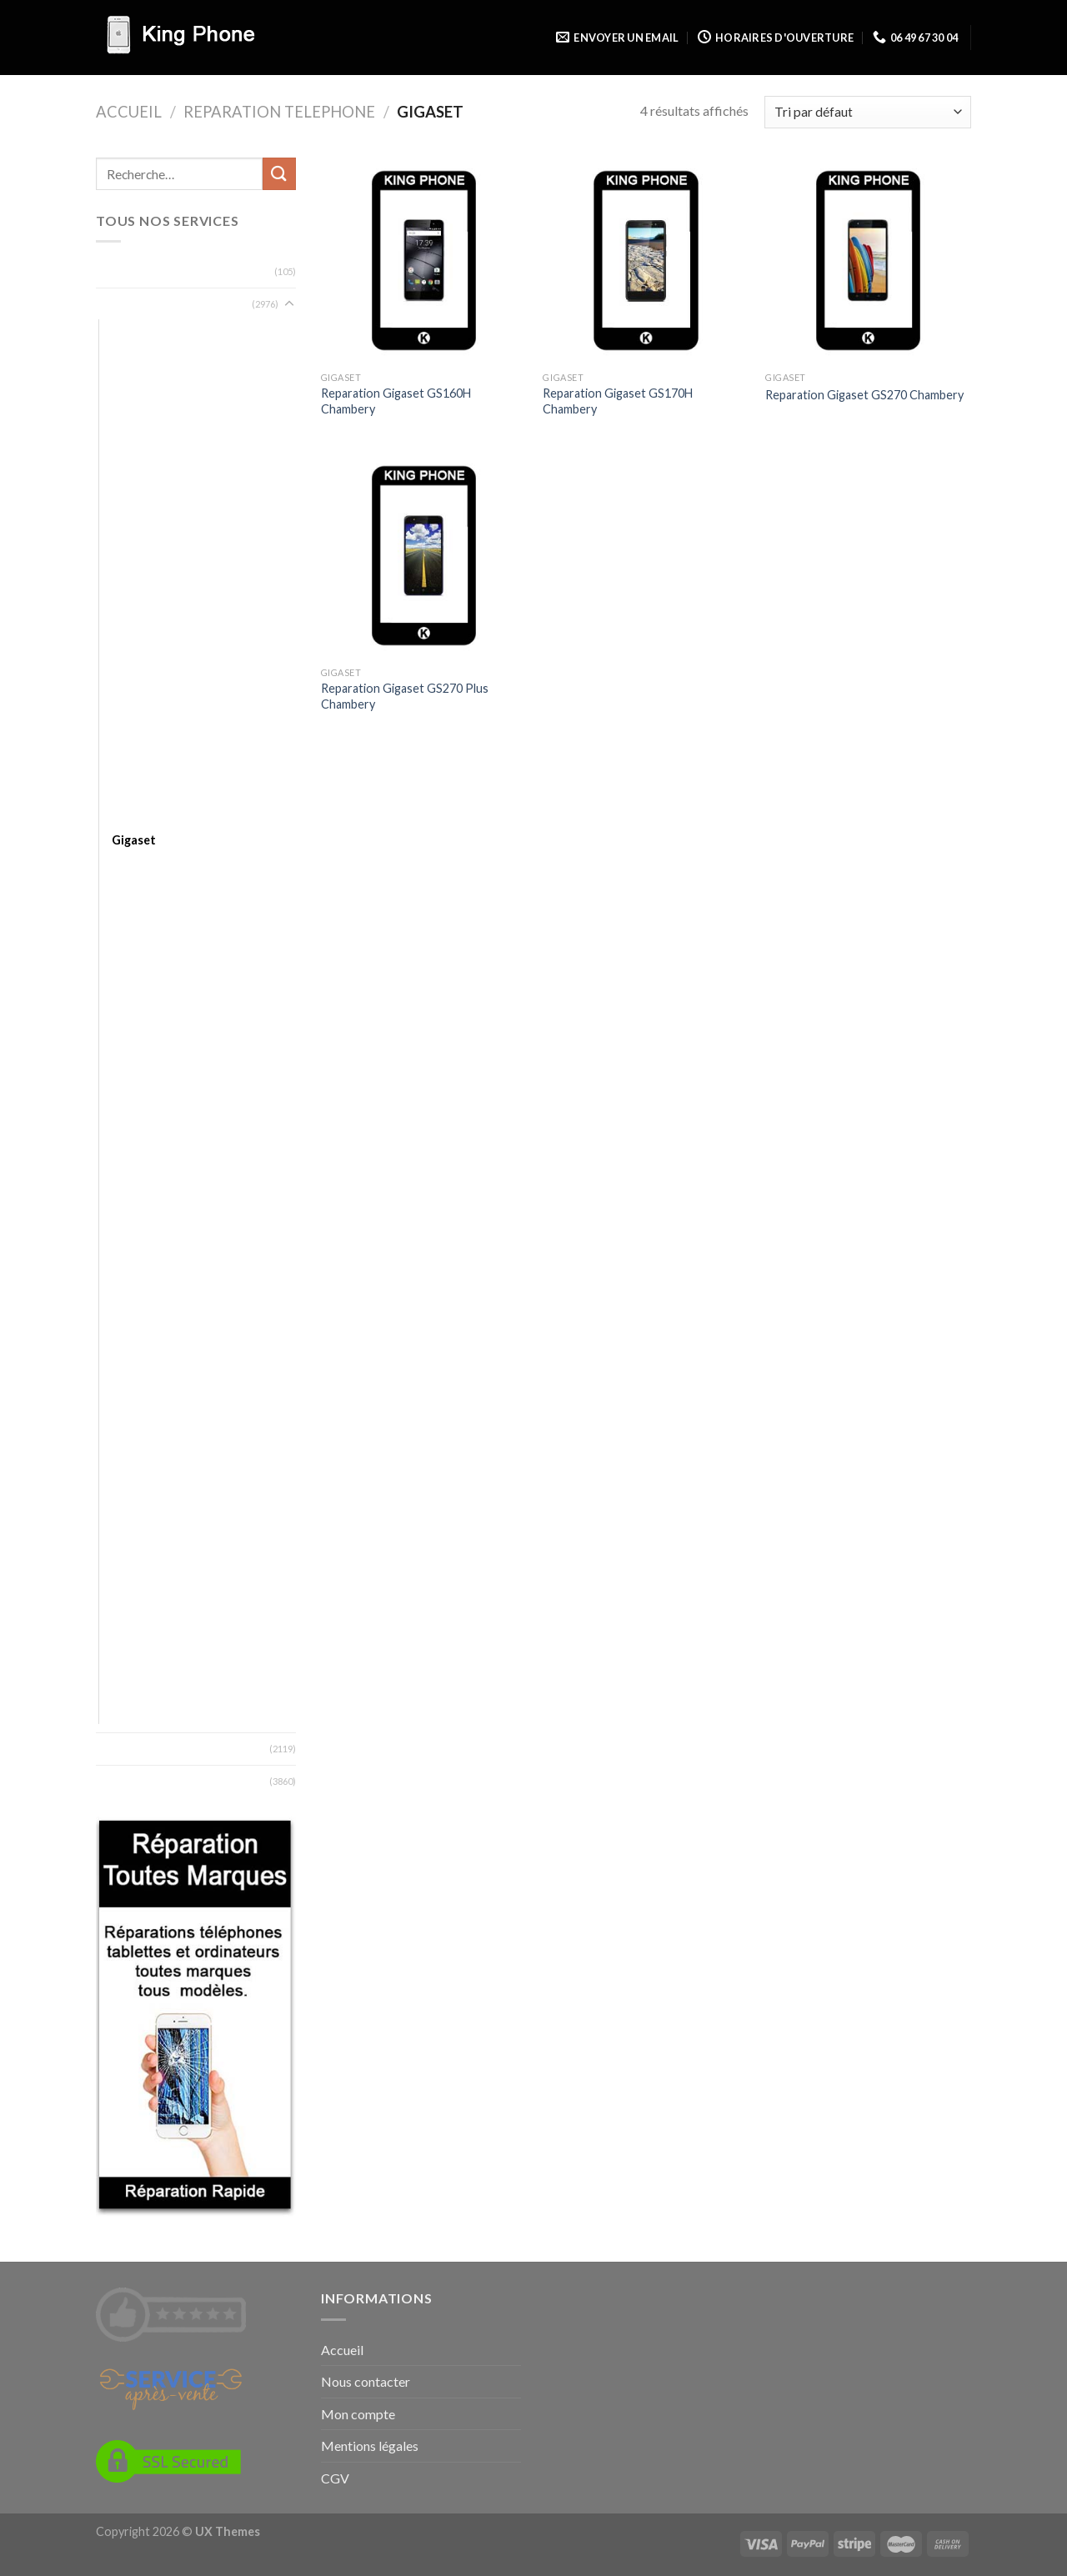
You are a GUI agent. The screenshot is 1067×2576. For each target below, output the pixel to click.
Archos (131, 453)
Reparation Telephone (279, 112)
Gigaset (134, 840)
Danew (130, 671)
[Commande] (867, 112)
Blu (120, 574)
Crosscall (136, 646)
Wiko (126, 1639)
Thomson (137, 1567)
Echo (125, 743)
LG (119, 1131)
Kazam (129, 1034)
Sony (125, 1518)
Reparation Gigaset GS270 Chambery (864, 395)
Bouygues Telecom (162, 598)
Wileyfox (136, 1663)
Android (133, 405)
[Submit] (279, 174)
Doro (126, 719)
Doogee (134, 695)
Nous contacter (365, 2381)
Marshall (134, 1179)
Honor (129, 937)
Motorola (137, 1252)
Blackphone (142, 526)
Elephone (137, 767)
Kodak (129, 1058)
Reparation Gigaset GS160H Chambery (396, 401)
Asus (125, 477)
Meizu (127, 1203)
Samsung (135, 1446)
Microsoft (139, 1227)
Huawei (131, 1010)
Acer (125, 331)
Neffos (131, 1300)
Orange (132, 1398)
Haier (126, 889)
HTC (124, 986)
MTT (125, 1276)
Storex (130, 1543)
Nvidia (127, 1348)
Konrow (134, 1082)
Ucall (124, 1615)
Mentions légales (369, 2445)
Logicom (134, 1155)
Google (132, 865)
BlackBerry (140, 501)
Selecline (135, 1470)
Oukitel (131, 1422)
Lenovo (132, 1107)
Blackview (137, 550)
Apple (127, 429)
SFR (122, 1494)
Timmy (129, 1591)
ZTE (123, 1712)
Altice (127, 380)
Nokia (127, 1324)
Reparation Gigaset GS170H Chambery (618, 401)
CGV (335, 2478)
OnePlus (135, 1373)
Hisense (133, 913)
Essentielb (139, 791)
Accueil (129, 112)
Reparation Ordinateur (160, 271)
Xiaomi (129, 1688)
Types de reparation (153, 1749)
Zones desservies (144, 1781)
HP (120, 962)
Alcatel (130, 356)
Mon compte (358, 2414)
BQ (120, 622)
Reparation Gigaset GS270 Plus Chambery (404, 696)
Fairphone (139, 816)
